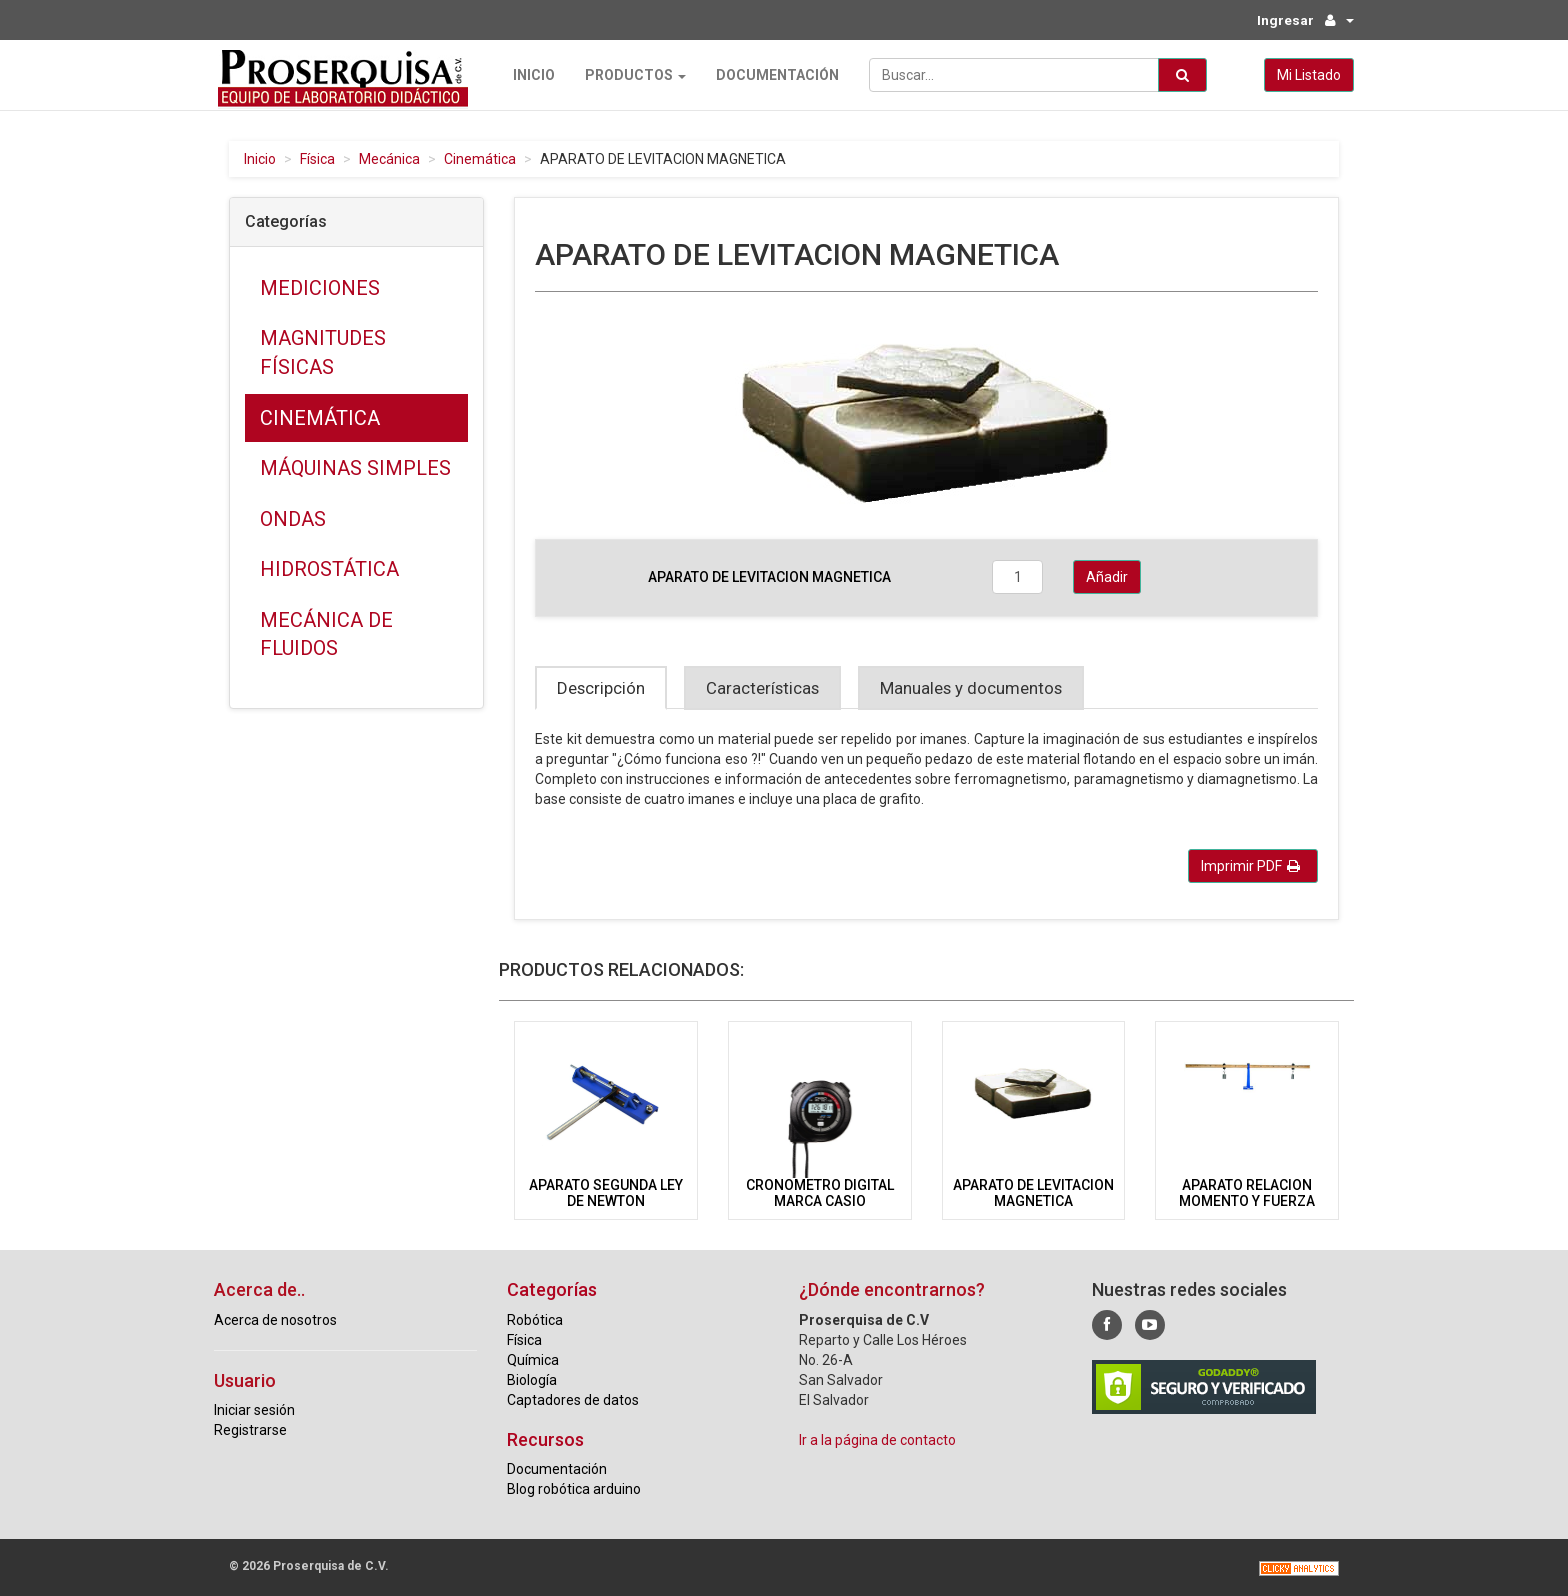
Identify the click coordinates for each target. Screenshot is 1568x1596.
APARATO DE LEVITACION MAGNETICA (1033, 1192)
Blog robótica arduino (574, 1489)
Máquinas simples (355, 468)
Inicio (530, 75)
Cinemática (480, 159)
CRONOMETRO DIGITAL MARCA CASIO (820, 1192)
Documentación (773, 75)
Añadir (1107, 577)
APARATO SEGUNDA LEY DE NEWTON (606, 1192)
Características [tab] (762, 688)
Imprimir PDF (1250, 866)
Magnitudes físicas (323, 352)
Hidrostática (329, 569)
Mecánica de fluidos (326, 634)
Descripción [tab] (601, 688)
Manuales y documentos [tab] (971, 688)
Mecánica (389, 159)
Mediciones (320, 288)
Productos (631, 75)
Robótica (535, 1319)
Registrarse (250, 1430)
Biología (532, 1379)
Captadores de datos (573, 1399)
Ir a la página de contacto (877, 1439)
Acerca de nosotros (275, 1319)
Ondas (293, 518)
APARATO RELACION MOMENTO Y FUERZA (1247, 1192)
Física (317, 159)
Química (533, 1359)
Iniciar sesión (254, 1410)
